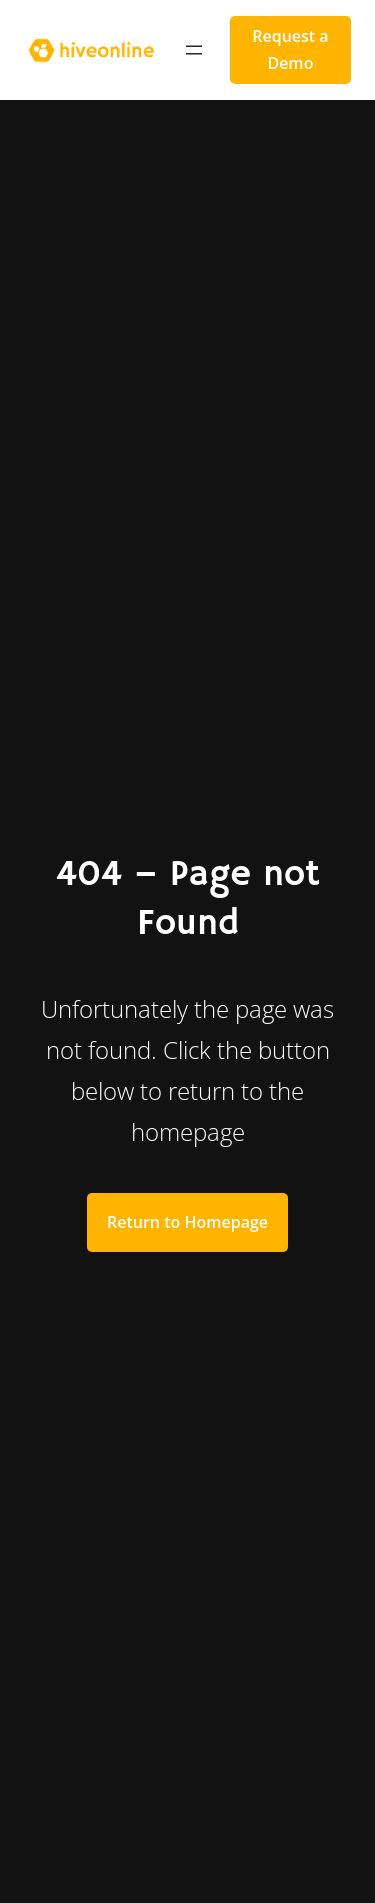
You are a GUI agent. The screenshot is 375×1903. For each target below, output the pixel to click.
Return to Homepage (187, 1222)
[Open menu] (194, 50)
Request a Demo (290, 49)
